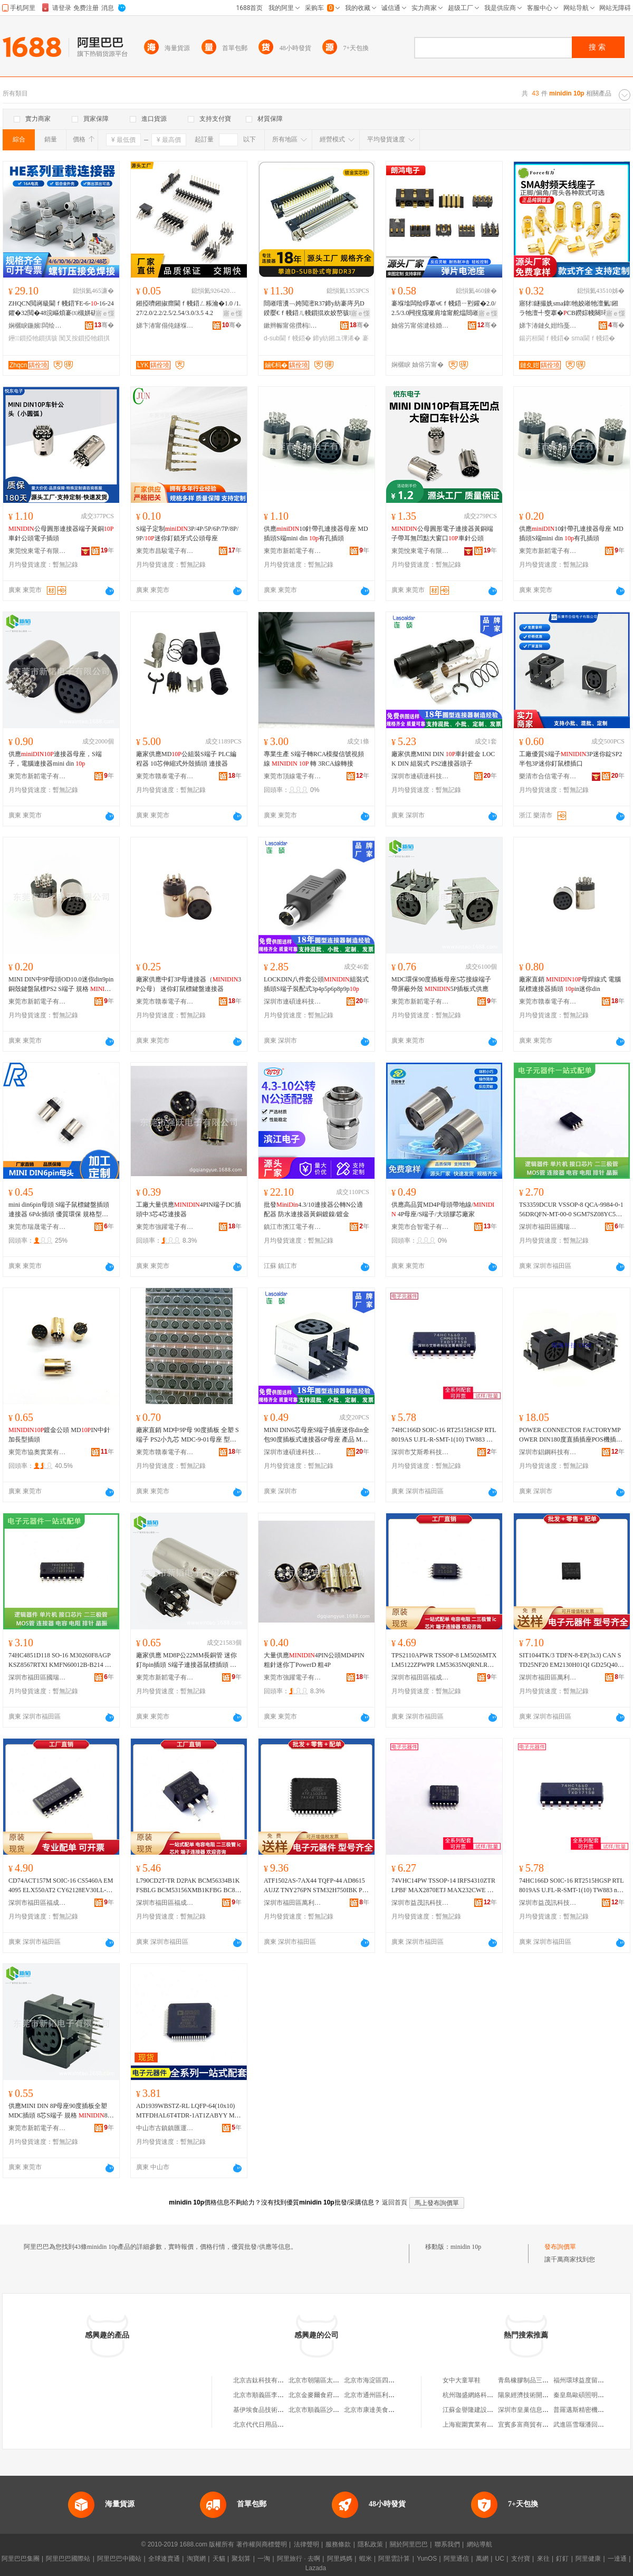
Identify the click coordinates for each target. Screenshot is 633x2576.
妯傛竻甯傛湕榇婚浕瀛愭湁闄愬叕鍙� (420, 325)
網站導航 (479, 2544)
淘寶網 (196, 2558)
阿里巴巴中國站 (119, 2558)
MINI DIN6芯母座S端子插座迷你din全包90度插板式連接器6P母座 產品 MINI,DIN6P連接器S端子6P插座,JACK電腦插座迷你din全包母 (316, 1435)
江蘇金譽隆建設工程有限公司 (484, 2409)
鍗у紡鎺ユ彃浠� (336, 338)
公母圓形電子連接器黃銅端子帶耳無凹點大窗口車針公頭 (442, 533)
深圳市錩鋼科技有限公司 (548, 1452)
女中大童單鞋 (462, 2380)
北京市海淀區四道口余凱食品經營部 (394, 2380)
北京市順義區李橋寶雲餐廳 (271, 2395)
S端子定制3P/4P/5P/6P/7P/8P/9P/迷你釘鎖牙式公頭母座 (187, 533)
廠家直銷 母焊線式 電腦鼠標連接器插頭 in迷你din (570, 984)
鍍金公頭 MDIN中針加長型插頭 (59, 1434)
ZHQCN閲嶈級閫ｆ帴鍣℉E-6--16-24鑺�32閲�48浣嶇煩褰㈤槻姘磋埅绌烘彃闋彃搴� (61, 309)
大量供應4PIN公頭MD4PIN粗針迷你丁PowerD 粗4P (314, 1660)
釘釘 (562, 2558)
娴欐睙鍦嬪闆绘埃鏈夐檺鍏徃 (37, 325)
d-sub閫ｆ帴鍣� (287, 338)
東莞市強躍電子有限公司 (165, 1226)
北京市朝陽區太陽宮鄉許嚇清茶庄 (336, 2380)
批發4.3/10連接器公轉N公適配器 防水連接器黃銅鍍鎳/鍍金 (313, 1209)
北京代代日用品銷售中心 (268, 2424)
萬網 (482, 2558)
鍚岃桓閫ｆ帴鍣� (544, 338)
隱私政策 (370, 2544)
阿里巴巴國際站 (68, 2558)
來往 (543, 2558)
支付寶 (520, 2558)
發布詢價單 (560, 2246)
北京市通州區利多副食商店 (382, 2395)
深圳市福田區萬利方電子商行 (548, 1677)
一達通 (617, 2558)
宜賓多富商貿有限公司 (529, 2424)
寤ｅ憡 (104, 313)
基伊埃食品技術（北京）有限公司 (280, 2409)
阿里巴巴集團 (21, 2558)
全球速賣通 (164, 2558)
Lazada (315, 2568)
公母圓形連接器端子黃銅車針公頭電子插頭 (60, 533)
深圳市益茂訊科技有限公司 (420, 1902)
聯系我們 (447, 2544)
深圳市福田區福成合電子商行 (420, 1677)
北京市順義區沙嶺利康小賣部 (330, 2409)
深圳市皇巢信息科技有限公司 (539, 2409)
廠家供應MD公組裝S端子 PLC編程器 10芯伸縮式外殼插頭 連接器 (186, 758)
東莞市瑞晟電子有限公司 (37, 1226)
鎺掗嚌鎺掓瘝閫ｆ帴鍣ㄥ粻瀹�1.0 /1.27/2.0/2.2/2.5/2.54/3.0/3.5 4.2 (188, 308)
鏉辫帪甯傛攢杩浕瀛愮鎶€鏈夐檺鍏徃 (293, 325)
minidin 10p (465, 2246)
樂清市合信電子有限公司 (548, 776)
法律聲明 (306, 2544)
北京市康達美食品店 (372, 2409)
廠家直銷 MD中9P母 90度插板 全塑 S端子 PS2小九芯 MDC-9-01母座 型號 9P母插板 (187, 1435)
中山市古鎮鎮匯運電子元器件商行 (165, 2128)
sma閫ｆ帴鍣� (593, 338)
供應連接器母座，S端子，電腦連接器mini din (55, 758)
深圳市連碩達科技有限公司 (420, 776)
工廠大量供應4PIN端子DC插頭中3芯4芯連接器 (188, 1209)
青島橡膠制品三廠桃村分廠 (536, 2380)
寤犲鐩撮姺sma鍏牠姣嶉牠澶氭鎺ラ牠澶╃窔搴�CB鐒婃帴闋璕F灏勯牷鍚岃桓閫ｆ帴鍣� (571, 309)
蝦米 (365, 2558)
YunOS (427, 2558)
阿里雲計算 (394, 2558)
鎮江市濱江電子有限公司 (293, 1226)
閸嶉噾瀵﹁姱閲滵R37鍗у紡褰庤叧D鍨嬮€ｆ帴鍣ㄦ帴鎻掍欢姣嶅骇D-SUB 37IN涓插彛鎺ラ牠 (316, 309)
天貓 (219, 2558)
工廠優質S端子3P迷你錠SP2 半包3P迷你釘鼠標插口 (570, 758)
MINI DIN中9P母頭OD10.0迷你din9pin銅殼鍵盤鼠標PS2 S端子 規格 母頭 (60, 985)
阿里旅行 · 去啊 (298, 2558)
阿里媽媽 (339, 2558)
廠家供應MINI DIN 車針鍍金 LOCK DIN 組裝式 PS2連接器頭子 (443, 758)
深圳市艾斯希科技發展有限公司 (420, 1452)
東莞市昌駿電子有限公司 (165, 551)
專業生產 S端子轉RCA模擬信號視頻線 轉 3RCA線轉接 (314, 758)
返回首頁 (394, 2202)
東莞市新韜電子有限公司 (293, 551)
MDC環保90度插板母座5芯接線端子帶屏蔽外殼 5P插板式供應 (441, 984)
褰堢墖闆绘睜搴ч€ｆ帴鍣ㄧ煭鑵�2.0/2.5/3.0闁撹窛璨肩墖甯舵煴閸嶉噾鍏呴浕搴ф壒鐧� (443, 309)
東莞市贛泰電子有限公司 (165, 776)
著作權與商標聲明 (261, 2544)
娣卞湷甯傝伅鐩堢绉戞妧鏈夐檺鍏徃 (165, 325)
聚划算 (241, 2558)
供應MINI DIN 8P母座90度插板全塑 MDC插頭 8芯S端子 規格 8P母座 (59, 2111)
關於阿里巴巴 (409, 2544)
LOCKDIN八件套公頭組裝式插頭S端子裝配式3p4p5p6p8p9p (316, 984)
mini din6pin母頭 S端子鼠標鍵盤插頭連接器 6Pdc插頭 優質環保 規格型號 (58, 1210)
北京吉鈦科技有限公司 (264, 2380)
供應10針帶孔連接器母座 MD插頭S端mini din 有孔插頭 (316, 533)
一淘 (263, 2558)
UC (499, 2558)
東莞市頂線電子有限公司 (293, 776)
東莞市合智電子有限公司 (420, 1226)
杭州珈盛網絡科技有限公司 (481, 2395)
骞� (104, 325)
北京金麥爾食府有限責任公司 (330, 2395)
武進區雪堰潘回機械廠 (585, 2424)
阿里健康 (588, 2558)
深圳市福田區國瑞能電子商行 (548, 1226)
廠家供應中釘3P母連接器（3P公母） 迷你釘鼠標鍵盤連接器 (188, 984)
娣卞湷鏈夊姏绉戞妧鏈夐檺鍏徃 (548, 325)
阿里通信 (456, 2558)
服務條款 (338, 2544)
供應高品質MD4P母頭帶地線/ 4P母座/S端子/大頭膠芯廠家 (442, 1209)
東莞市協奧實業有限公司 (37, 1452)
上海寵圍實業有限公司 (474, 2424)
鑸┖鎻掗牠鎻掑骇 (32, 338)
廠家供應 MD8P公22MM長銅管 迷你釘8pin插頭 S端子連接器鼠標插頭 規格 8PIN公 (186, 1660)
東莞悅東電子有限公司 (37, 551)
